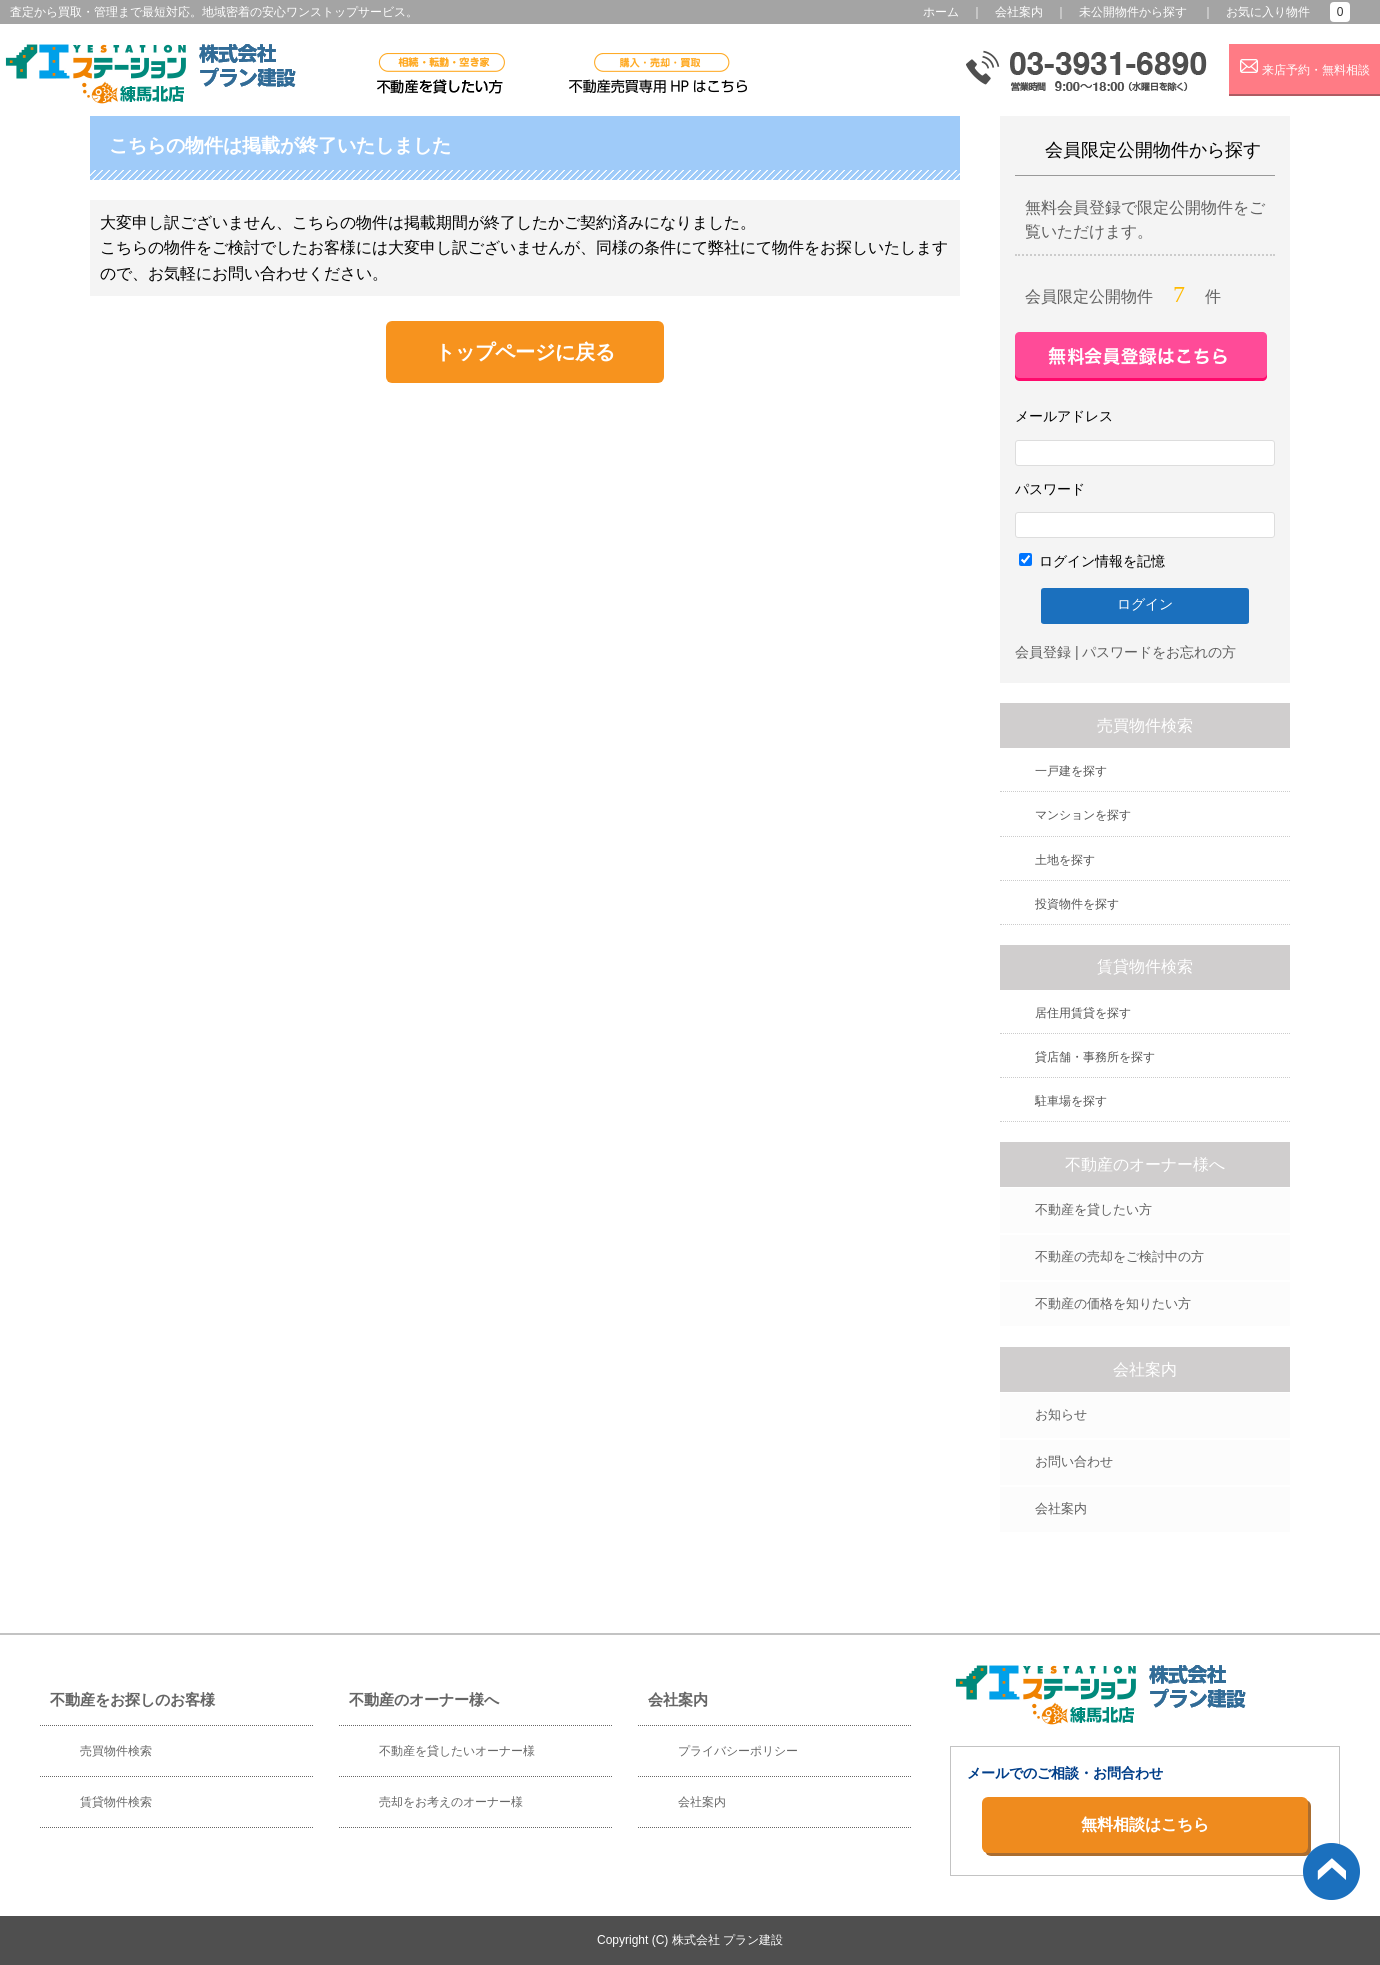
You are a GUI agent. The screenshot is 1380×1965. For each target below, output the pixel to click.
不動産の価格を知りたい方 (1113, 1303)
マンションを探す (1083, 815)
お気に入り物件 (1268, 12)
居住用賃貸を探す (1083, 1013)
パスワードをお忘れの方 (1159, 652)
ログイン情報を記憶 (1092, 561)
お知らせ (1061, 1414)
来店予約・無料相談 (1304, 67)
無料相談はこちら (1145, 1824)
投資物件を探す (1077, 904)
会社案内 (1019, 12)
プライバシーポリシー (738, 1751)
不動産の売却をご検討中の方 (1119, 1256)
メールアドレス (1064, 416)
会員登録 (1043, 652)
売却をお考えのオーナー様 (451, 1802)
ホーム (941, 12)
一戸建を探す (1071, 771)
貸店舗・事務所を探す (1095, 1057)
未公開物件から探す (1133, 12)
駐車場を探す (1071, 1101)
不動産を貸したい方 (1093, 1209)
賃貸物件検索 (116, 1802)
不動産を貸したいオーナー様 (457, 1751)
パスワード (1050, 489)
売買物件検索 (116, 1751)
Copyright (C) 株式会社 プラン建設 (690, 1940)
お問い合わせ (1074, 1461)
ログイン (1145, 604)
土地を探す (1065, 860)
